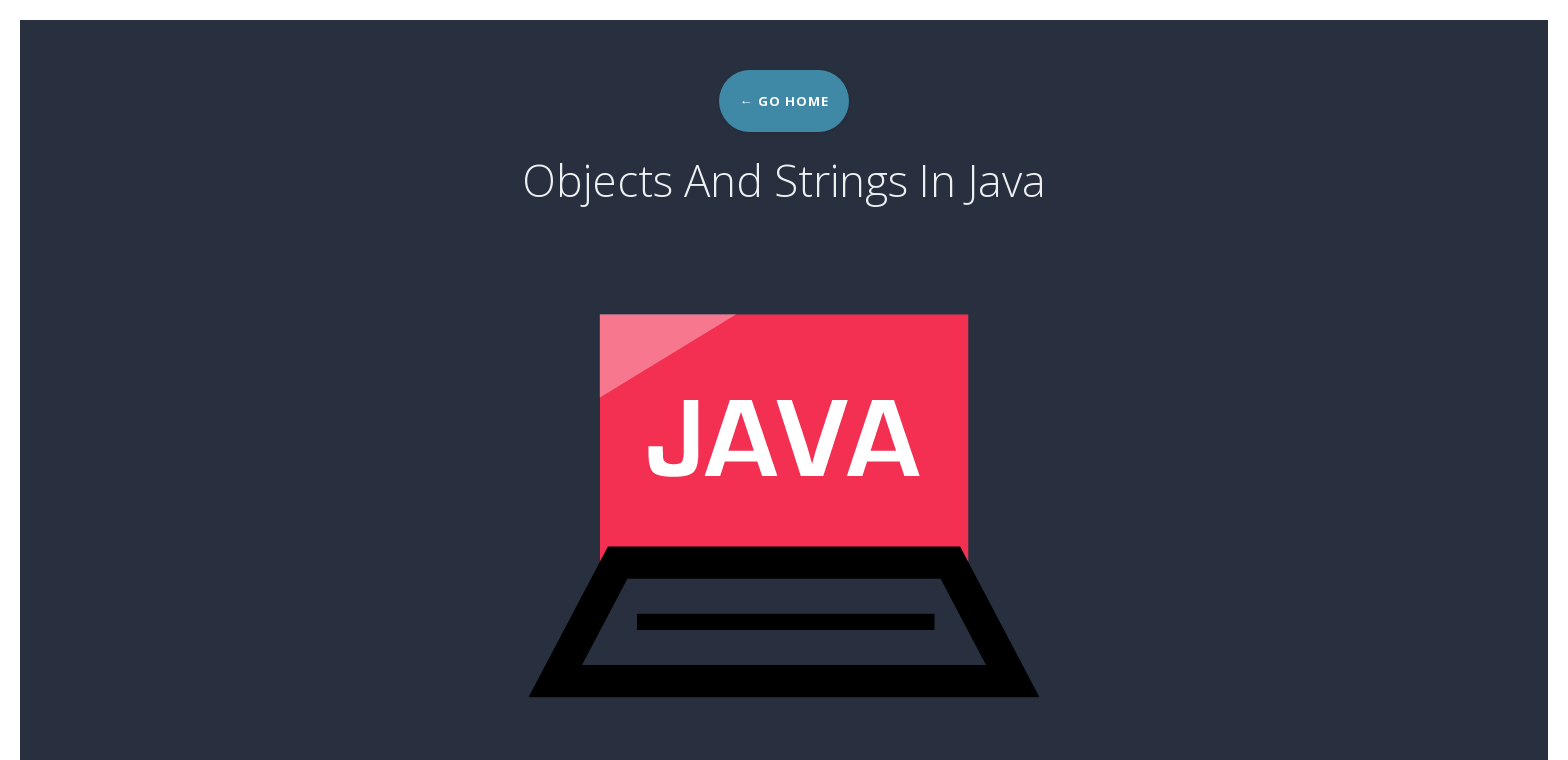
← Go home (784, 101)
